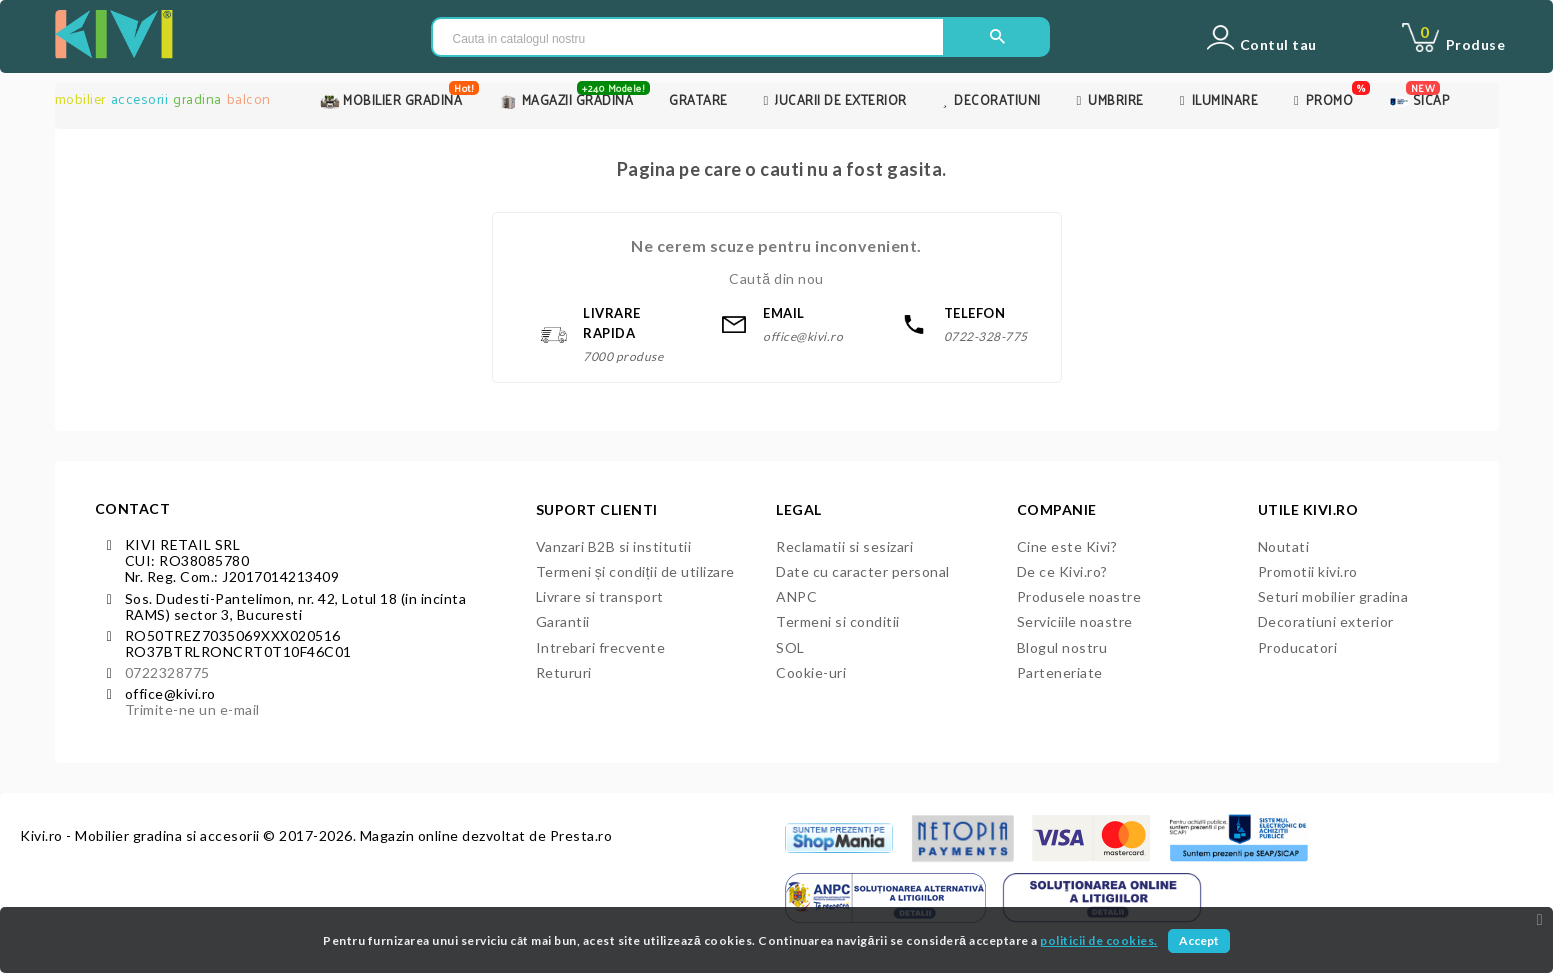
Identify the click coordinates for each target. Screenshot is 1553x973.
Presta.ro (581, 835)
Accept (1199, 940)
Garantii (563, 621)
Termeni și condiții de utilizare (635, 571)
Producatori (1298, 647)
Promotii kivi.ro (1308, 571)
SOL (790, 647)
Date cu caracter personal (863, 571)
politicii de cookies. (1099, 940)
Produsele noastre (1079, 596)
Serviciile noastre (1075, 621)
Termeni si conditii (838, 621)
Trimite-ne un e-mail (192, 709)
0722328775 (167, 672)
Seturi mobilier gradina (1333, 596)
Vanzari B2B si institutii (614, 546)
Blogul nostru (1062, 647)
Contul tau (1278, 45)
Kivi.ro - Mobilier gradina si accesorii (141, 835)
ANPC (796, 596)
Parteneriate (1060, 672)
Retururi (564, 672)
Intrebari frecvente (601, 647)
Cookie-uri (811, 672)
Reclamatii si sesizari (844, 546)
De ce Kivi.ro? (1062, 571)
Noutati (1284, 546)
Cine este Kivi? (1067, 546)
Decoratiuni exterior (1326, 621)
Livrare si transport (600, 596)
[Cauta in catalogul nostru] (688, 38)
